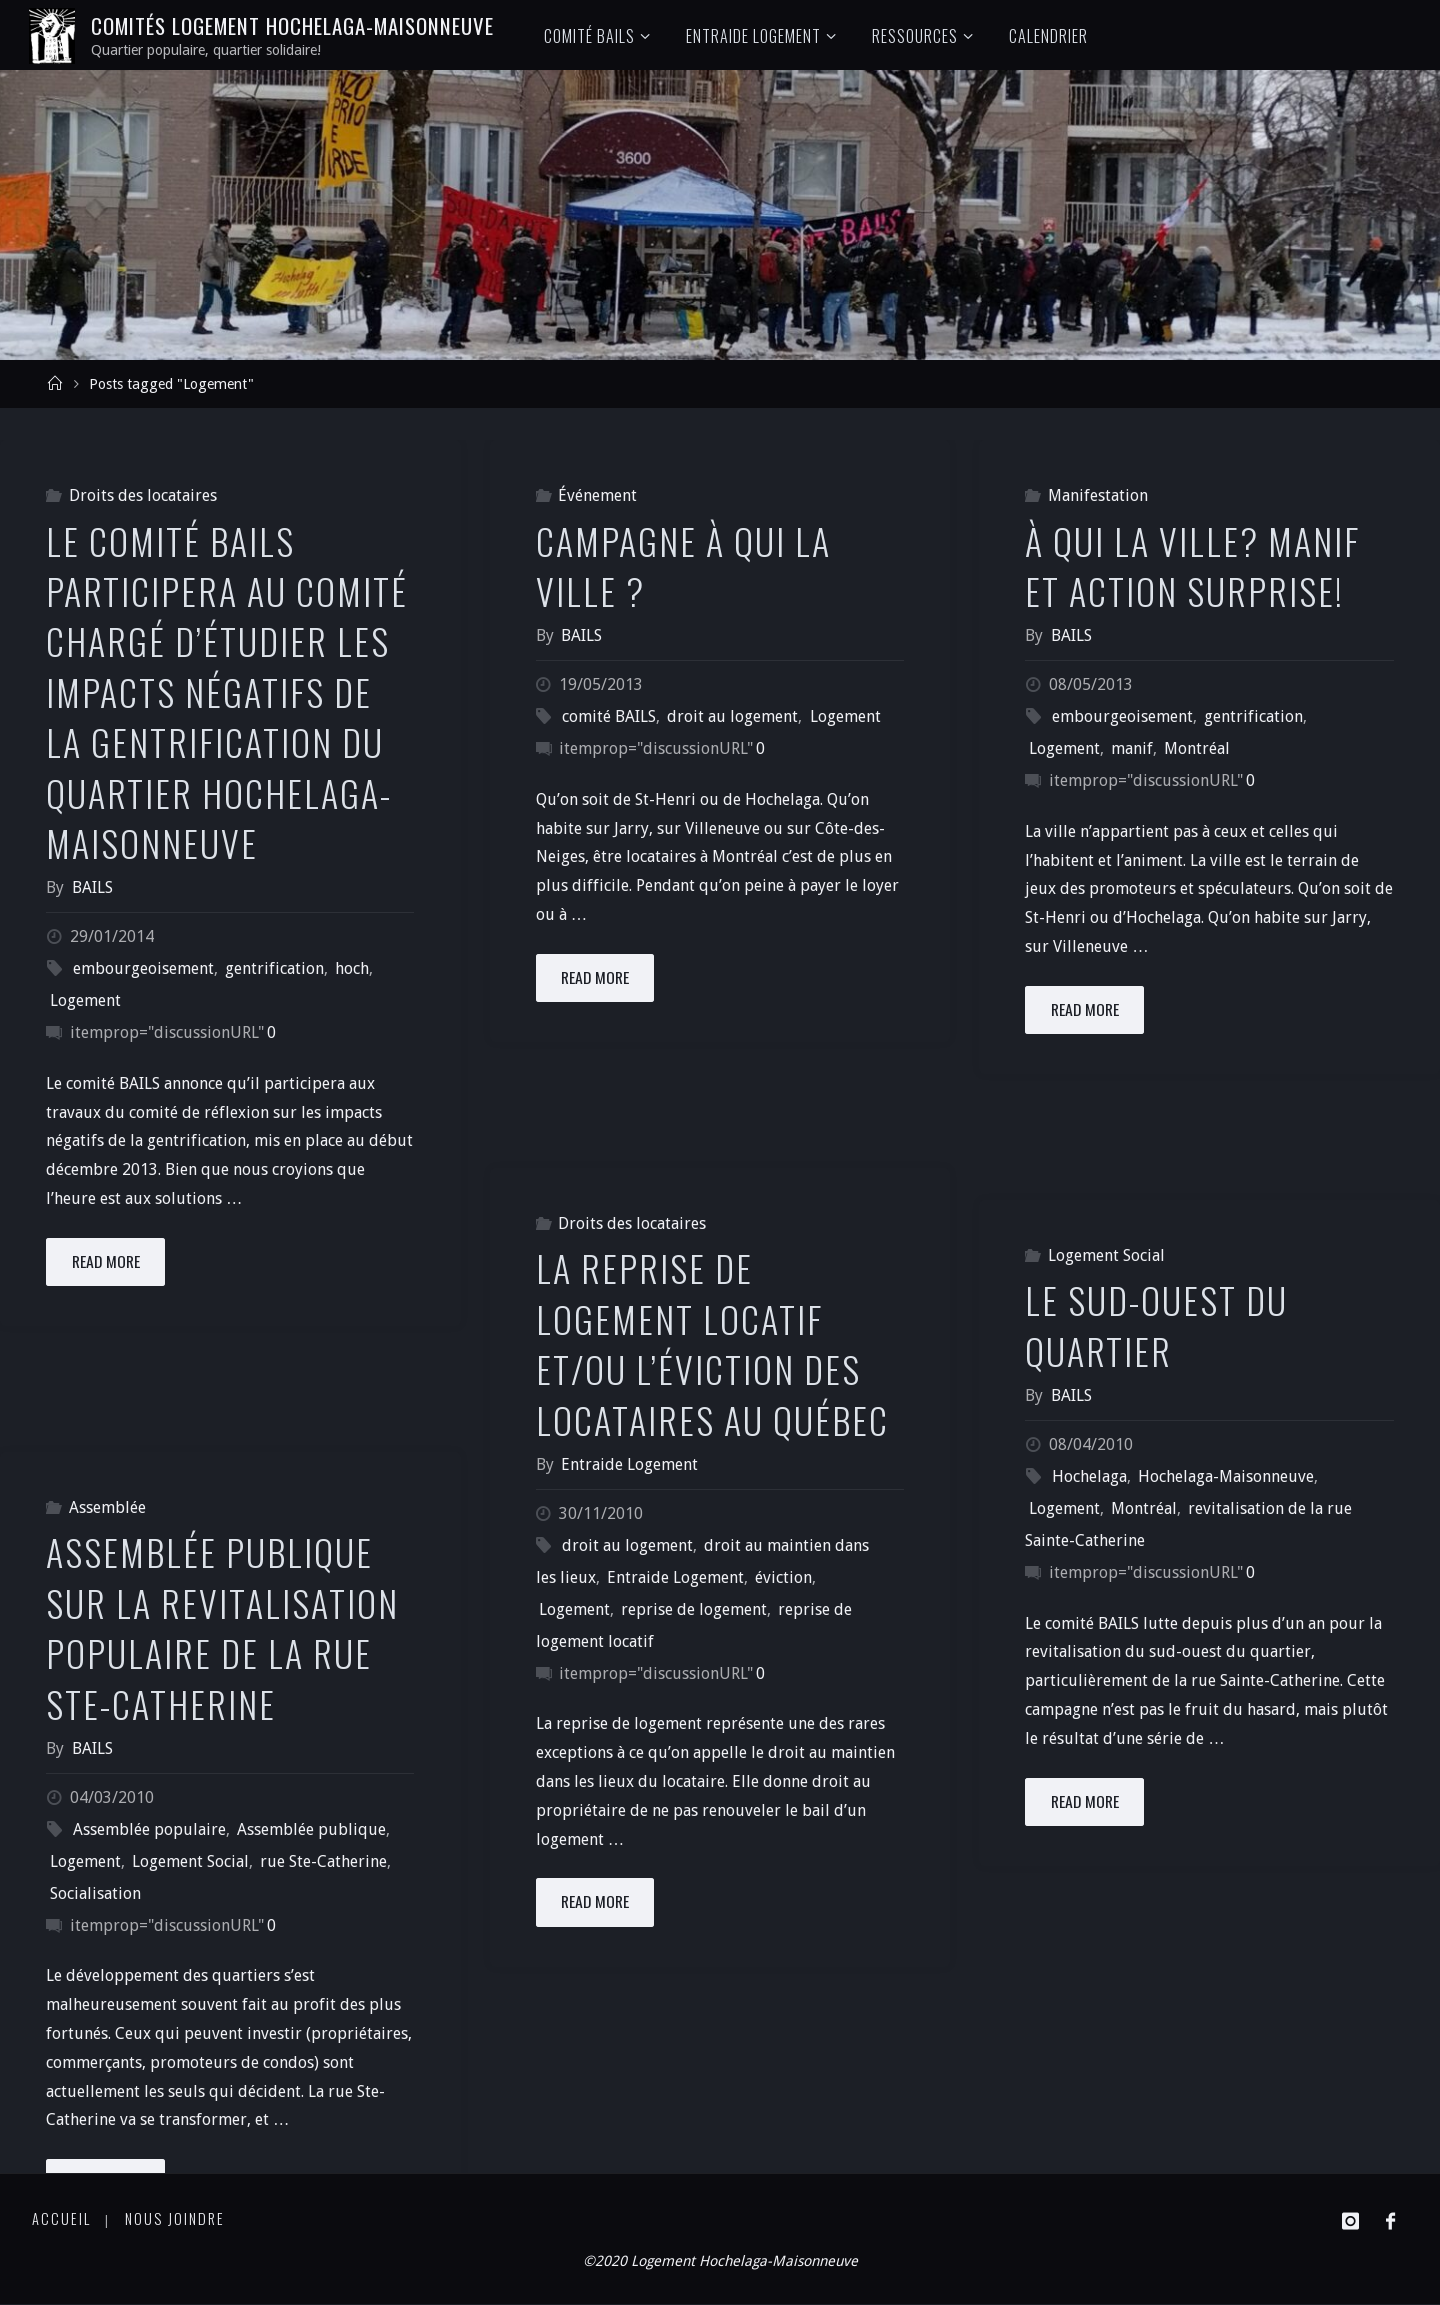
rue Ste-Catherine (323, 1861)
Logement (85, 1000)
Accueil (61, 2218)
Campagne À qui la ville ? (683, 565)
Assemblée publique (311, 1829)
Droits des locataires (143, 495)
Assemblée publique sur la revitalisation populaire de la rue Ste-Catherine (222, 1627)
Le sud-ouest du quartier (1156, 1324)
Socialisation (95, 1893)
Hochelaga (1089, 1476)
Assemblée (107, 1507)
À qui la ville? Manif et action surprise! (1192, 565)
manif (1132, 748)
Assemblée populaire (149, 1829)
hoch (352, 968)
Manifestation (1098, 495)
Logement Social (1106, 1255)
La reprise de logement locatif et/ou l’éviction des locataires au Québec (712, 1343)
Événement (597, 495)
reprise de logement (694, 1609)
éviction (783, 1577)
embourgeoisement (143, 968)
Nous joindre (176, 2218)
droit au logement (732, 716)
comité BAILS (609, 716)
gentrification (274, 968)
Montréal (1197, 748)
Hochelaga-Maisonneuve (1226, 1476)
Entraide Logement (675, 1577)
